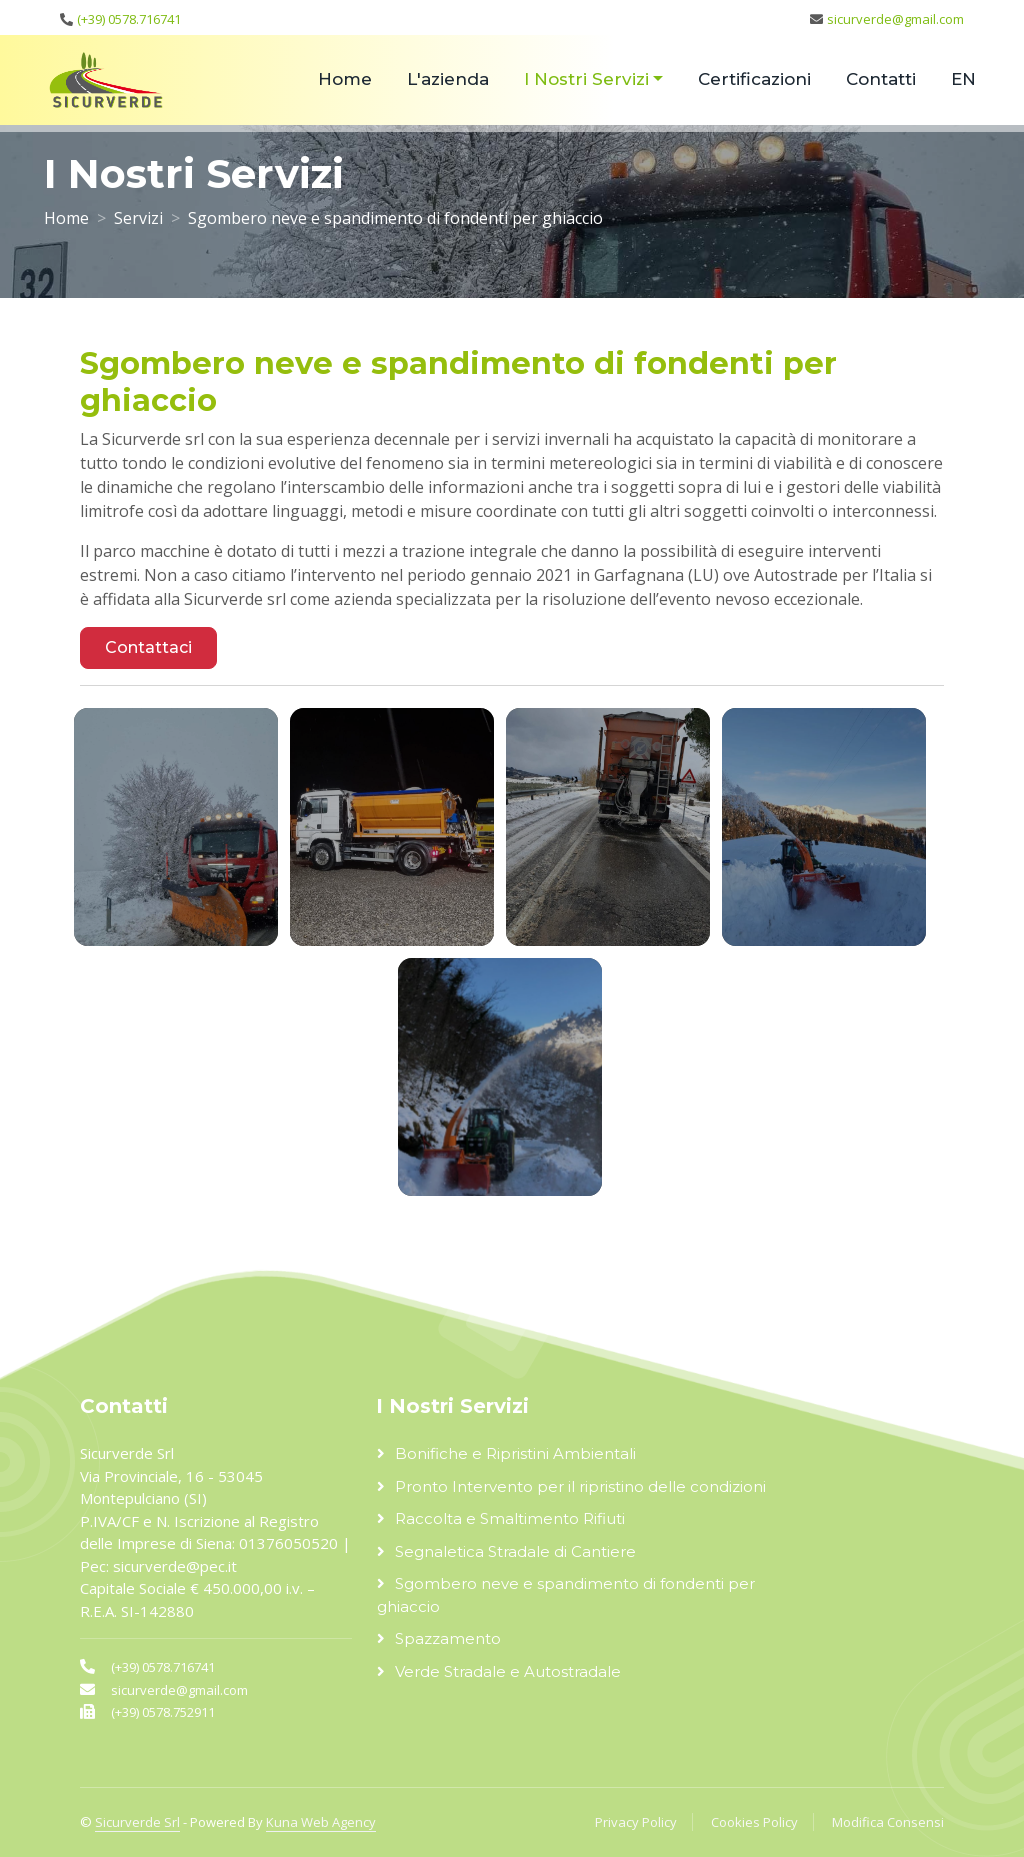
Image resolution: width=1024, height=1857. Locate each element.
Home (345, 79)
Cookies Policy (754, 1822)
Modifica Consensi (888, 1822)
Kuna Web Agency (321, 1822)
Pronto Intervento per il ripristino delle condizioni (580, 1486)
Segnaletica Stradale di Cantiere (515, 1551)
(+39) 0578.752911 (163, 1712)
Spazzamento (448, 1638)
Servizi (138, 218)
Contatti (881, 79)
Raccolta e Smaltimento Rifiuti (510, 1518)
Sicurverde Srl (137, 1822)
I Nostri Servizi (586, 79)
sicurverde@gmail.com (895, 19)
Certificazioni (754, 79)
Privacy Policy (636, 1822)
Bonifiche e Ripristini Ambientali (515, 1453)
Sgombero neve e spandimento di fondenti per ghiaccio (566, 1595)
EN (963, 79)
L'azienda (448, 79)
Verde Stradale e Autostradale (508, 1671)
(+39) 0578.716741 (129, 19)
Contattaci (148, 647)
